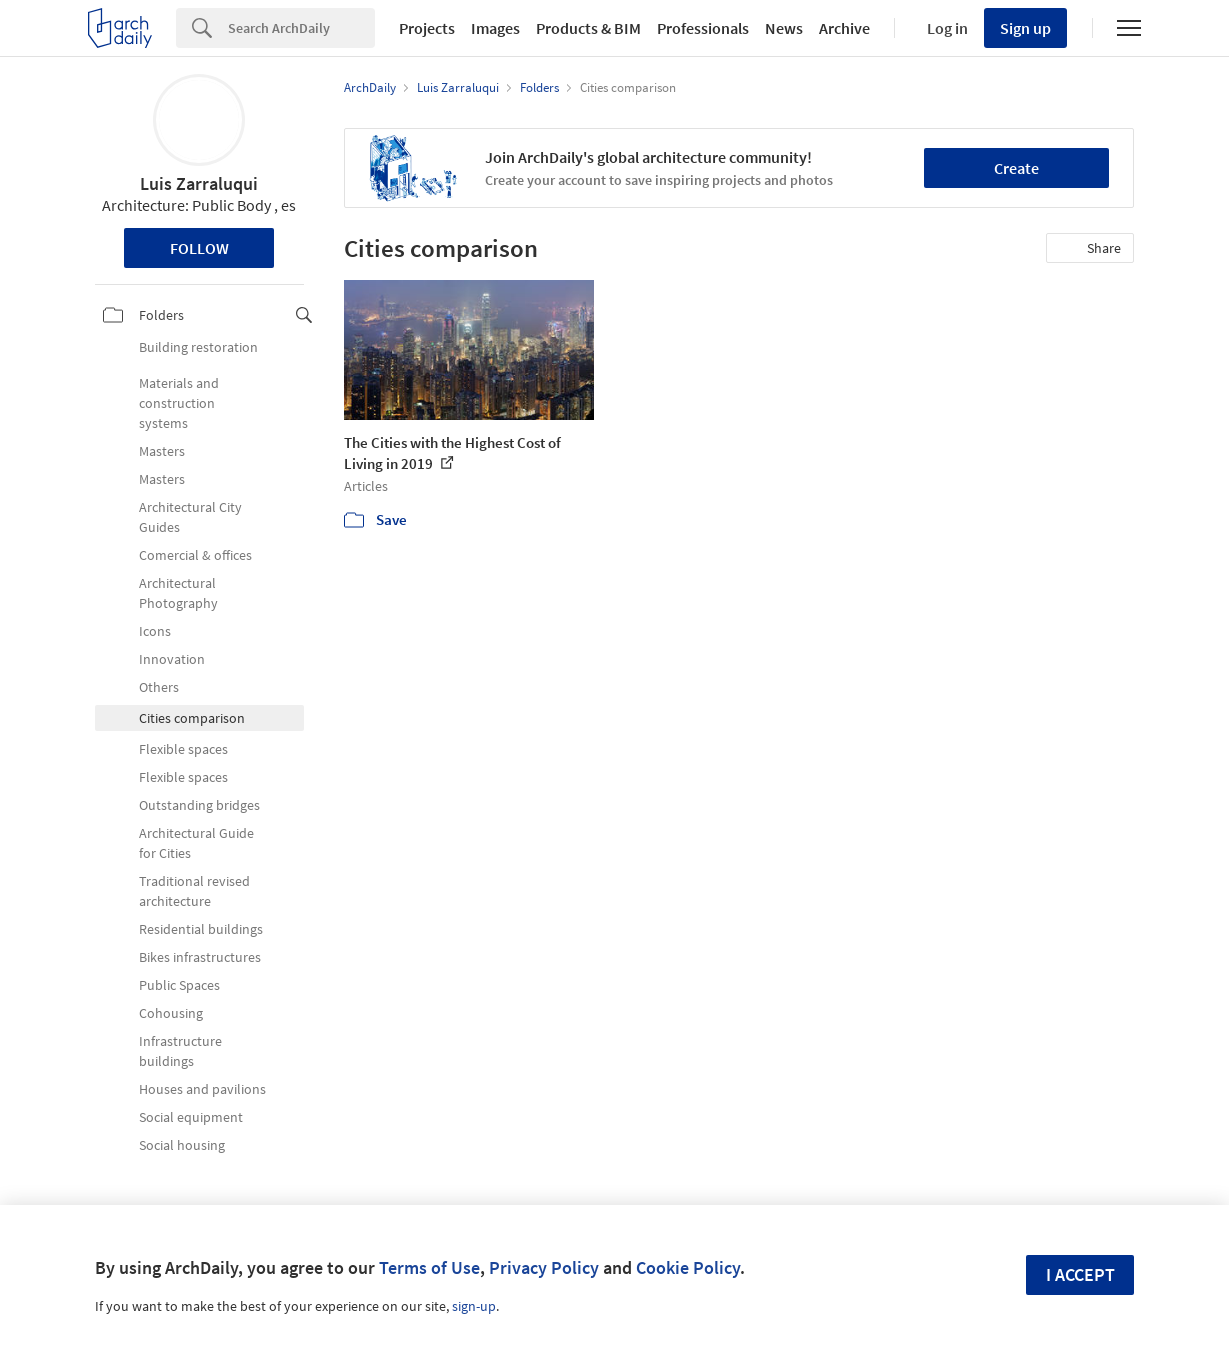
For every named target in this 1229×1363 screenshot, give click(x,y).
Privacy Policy (544, 1267)
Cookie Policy (688, 1267)
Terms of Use (429, 1267)
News (784, 28)
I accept (1080, 1274)
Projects (427, 28)
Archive (844, 28)
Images (495, 28)
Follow (199, 248)
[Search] (301, 28)
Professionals (703, 28)
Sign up (1025, 28)
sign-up (474, 1306)
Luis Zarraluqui (199, 183)
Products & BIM (588, 28)
